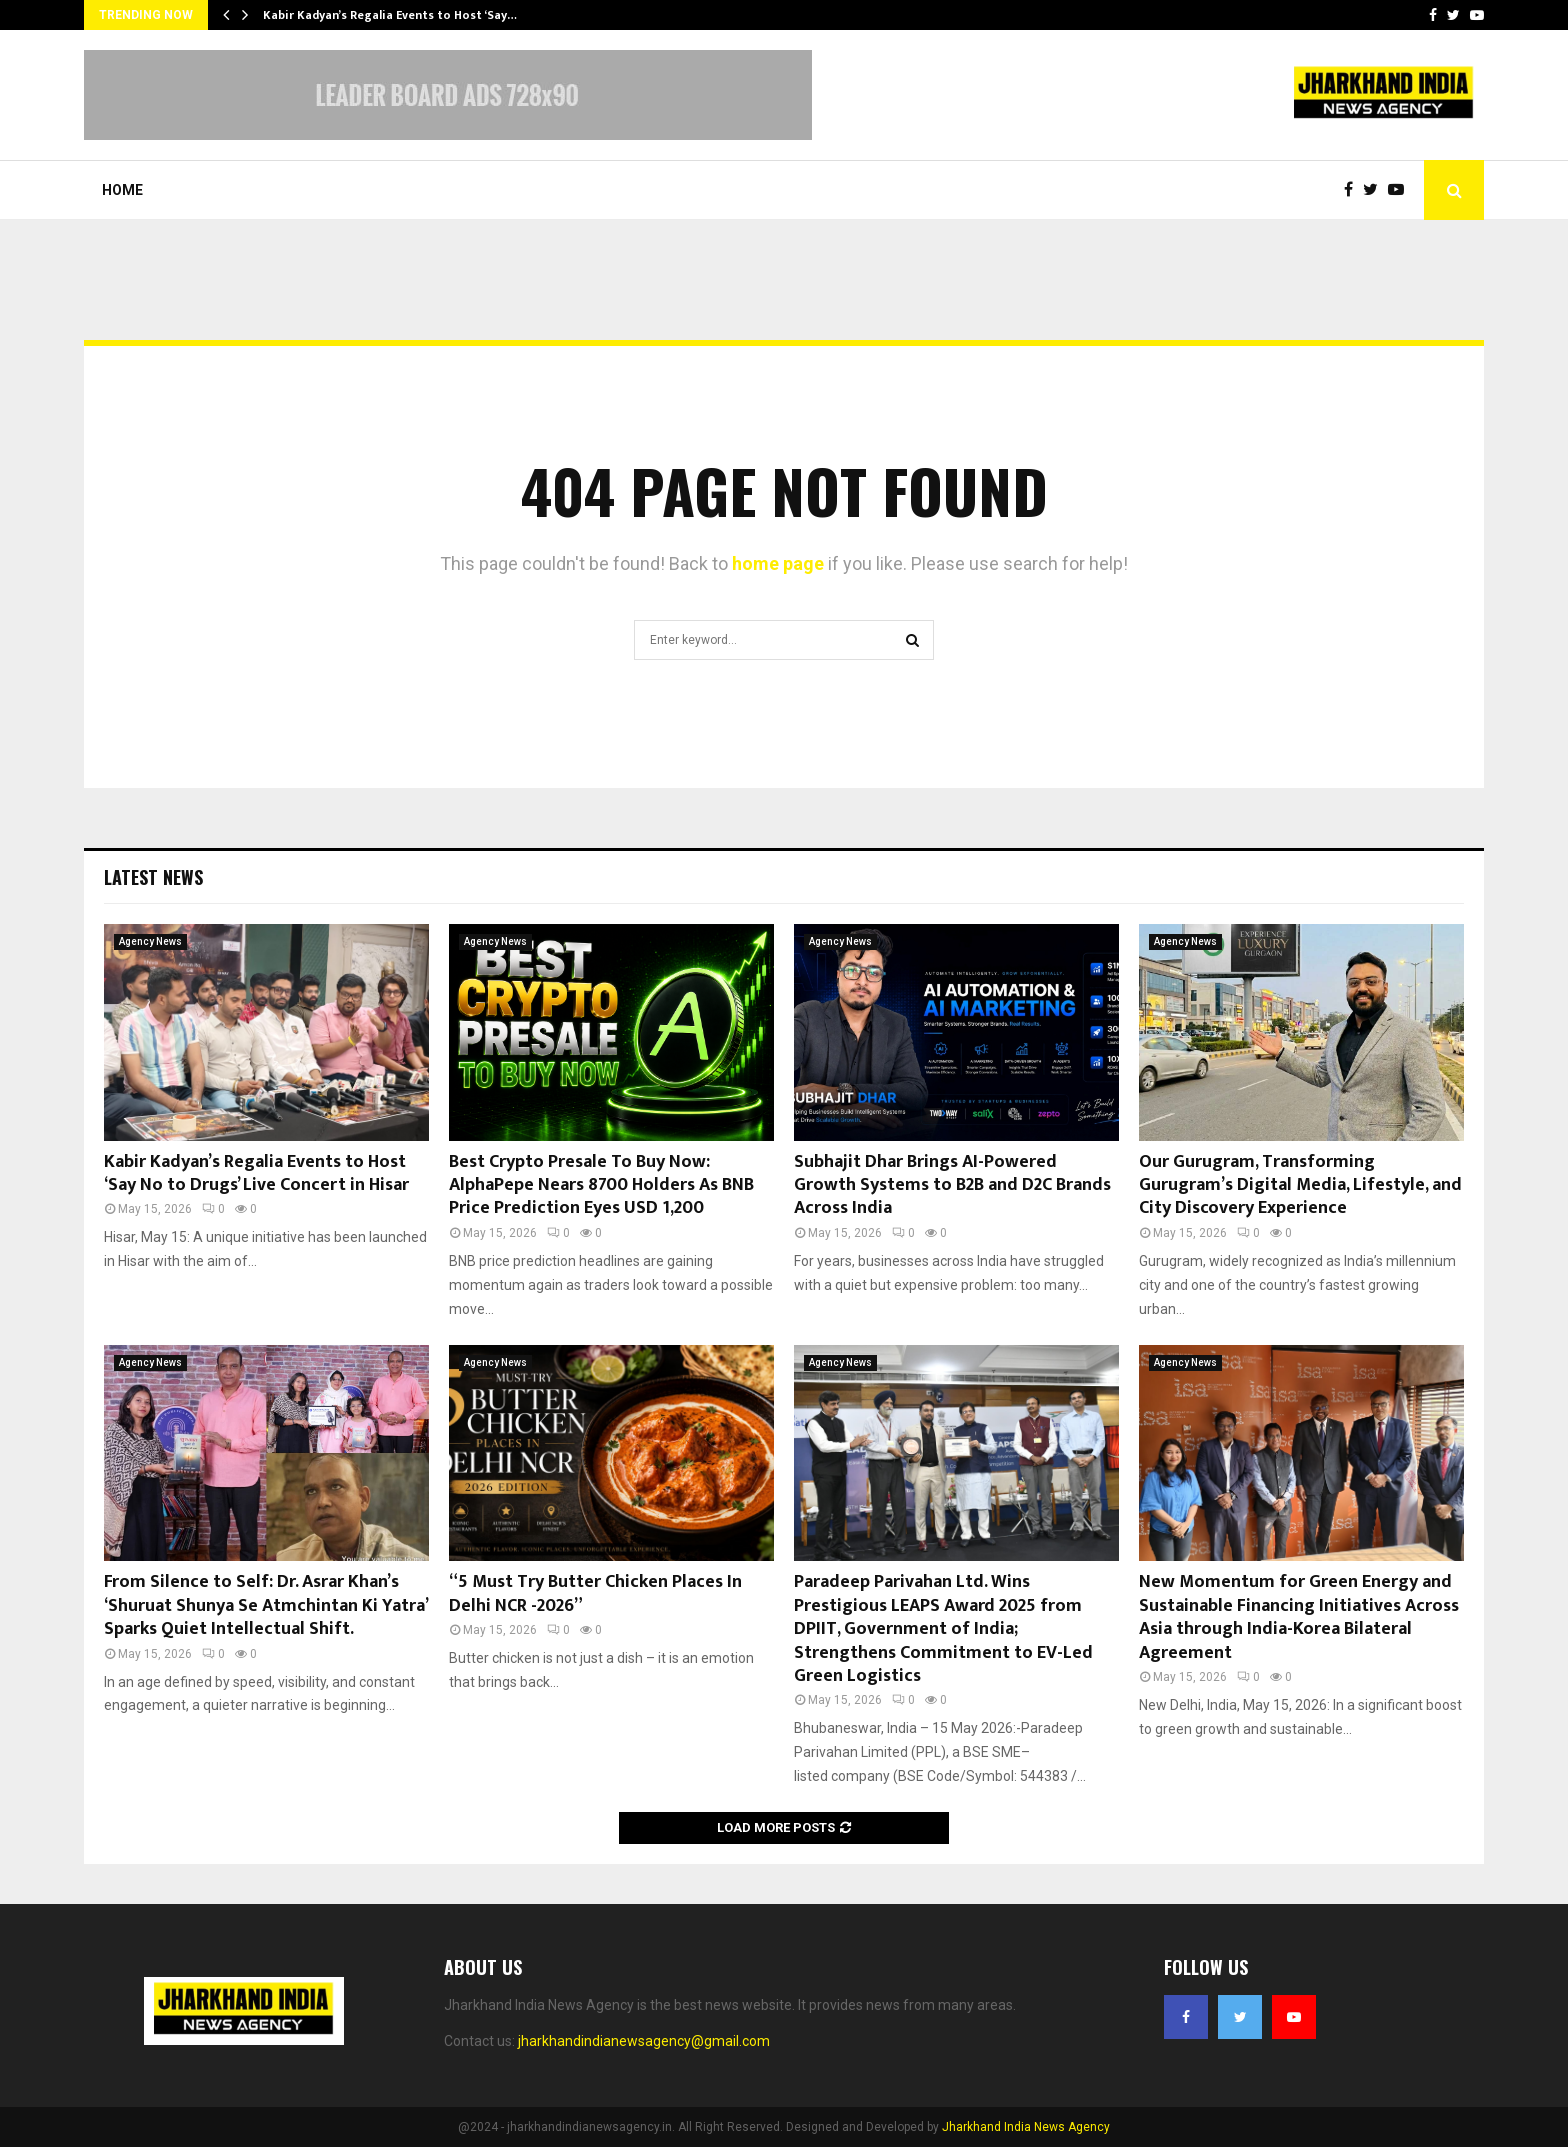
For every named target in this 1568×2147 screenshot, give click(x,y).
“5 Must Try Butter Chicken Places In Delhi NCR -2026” (595, 1593)
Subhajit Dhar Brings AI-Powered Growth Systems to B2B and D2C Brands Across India (952, 1185)
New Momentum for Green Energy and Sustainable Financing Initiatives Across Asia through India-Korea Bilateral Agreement (1299, 1617)
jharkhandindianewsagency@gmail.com (644, 2041)
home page (778, 563)
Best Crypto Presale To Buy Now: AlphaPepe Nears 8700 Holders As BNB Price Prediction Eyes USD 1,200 (601, 1185)
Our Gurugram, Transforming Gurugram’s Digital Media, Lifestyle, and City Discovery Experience (1300, 1185)
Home (122, 190)
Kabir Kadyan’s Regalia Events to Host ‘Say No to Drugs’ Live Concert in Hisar (256, 1173)
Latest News (153, 877)
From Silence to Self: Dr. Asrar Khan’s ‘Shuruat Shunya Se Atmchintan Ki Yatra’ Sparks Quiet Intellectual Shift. (265, 1605)
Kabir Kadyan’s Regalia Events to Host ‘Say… (390, 15)
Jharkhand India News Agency (1026, 2127)
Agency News (150, 941)
